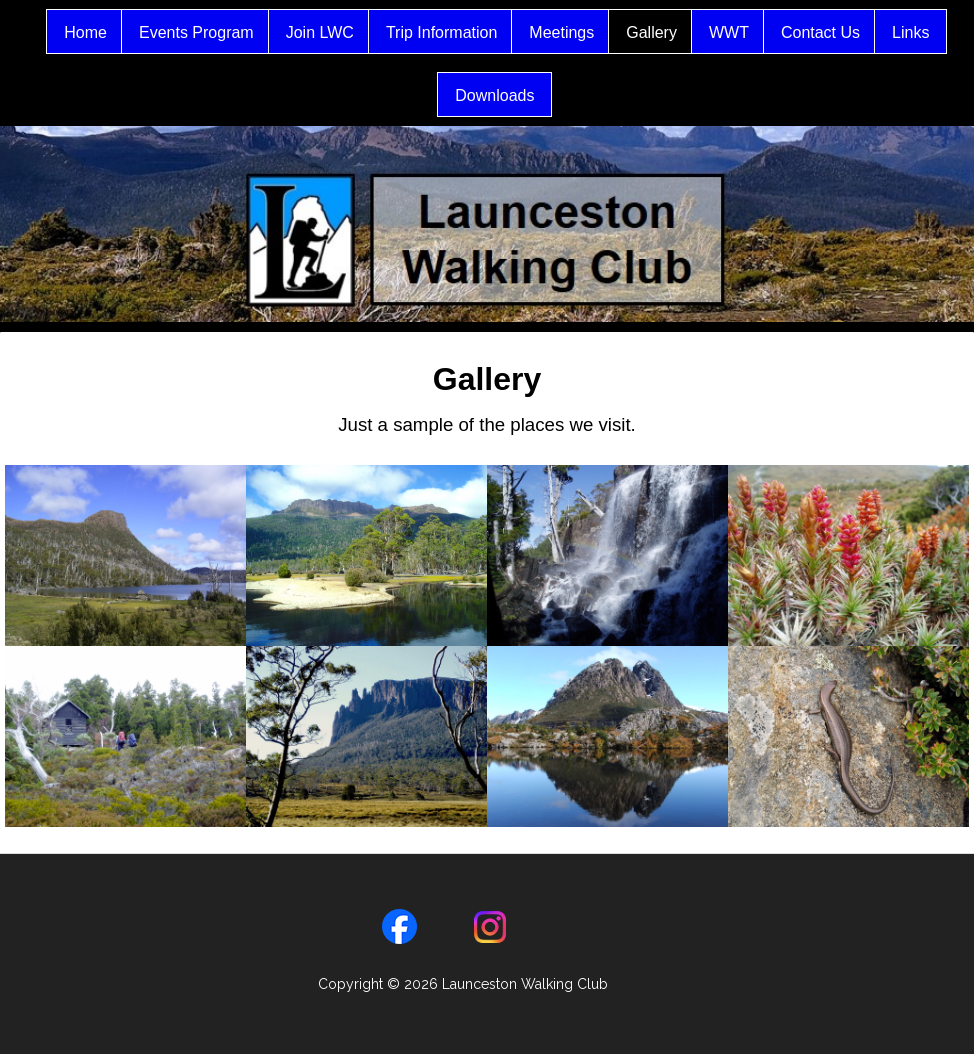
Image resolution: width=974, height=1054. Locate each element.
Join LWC (345, 32)
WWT (754, 32)
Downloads (519, 95)
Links (429, 95)
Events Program (221, 32)
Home (110, 32)
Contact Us (845, 32)
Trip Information (466, 32)
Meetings (586, 32)
